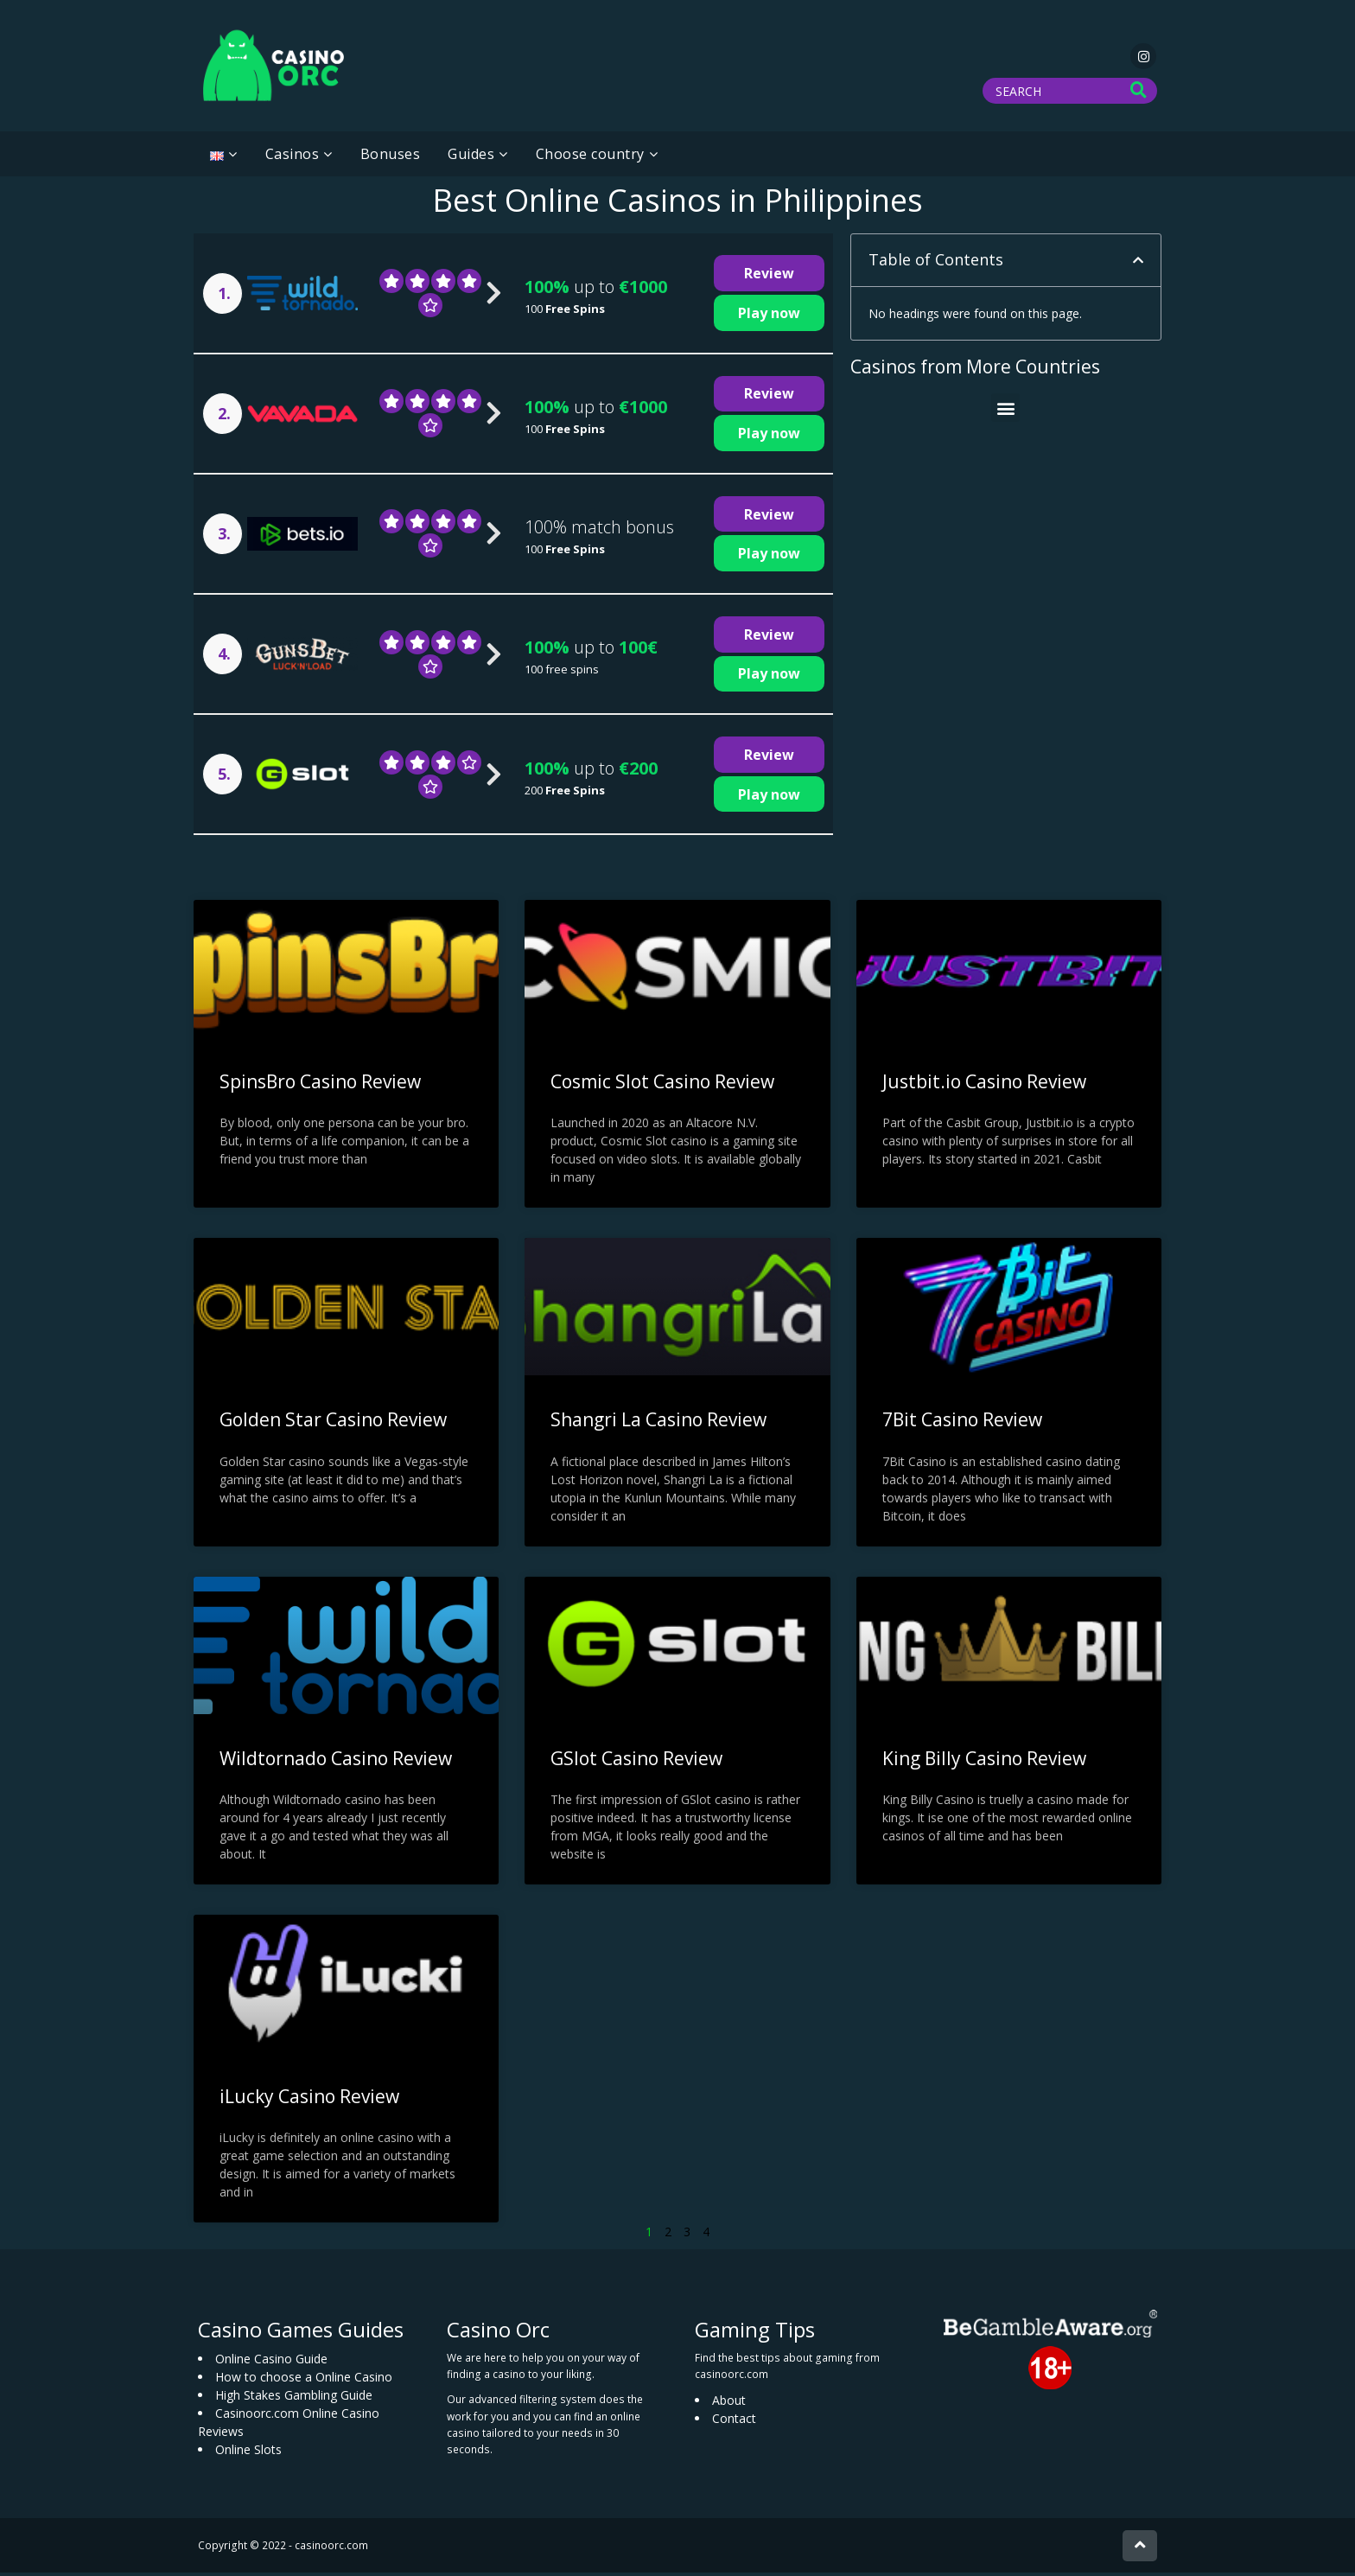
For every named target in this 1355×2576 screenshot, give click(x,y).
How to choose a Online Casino (303, 2380)
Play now (769, 315)
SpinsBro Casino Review (320, 1085)
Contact (734, 2421)
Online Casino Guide (271, 2362)
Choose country (590, 157)
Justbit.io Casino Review (984, 1085)
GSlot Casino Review (636, 1761)
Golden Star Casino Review (333, 1423)
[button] (1138, 264)
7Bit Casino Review (962, 1423)
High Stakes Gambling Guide (293, 2398)
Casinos (292, 157)
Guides (471, 157)
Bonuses (390, 157)
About (729, 2403)
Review (769, 276)
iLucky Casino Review (309, 2099)
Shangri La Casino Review (658, 1423)
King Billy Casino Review (984, 1761)
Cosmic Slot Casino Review (662, 1085)
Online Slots (248, 2453)
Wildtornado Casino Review (335, 1761)
